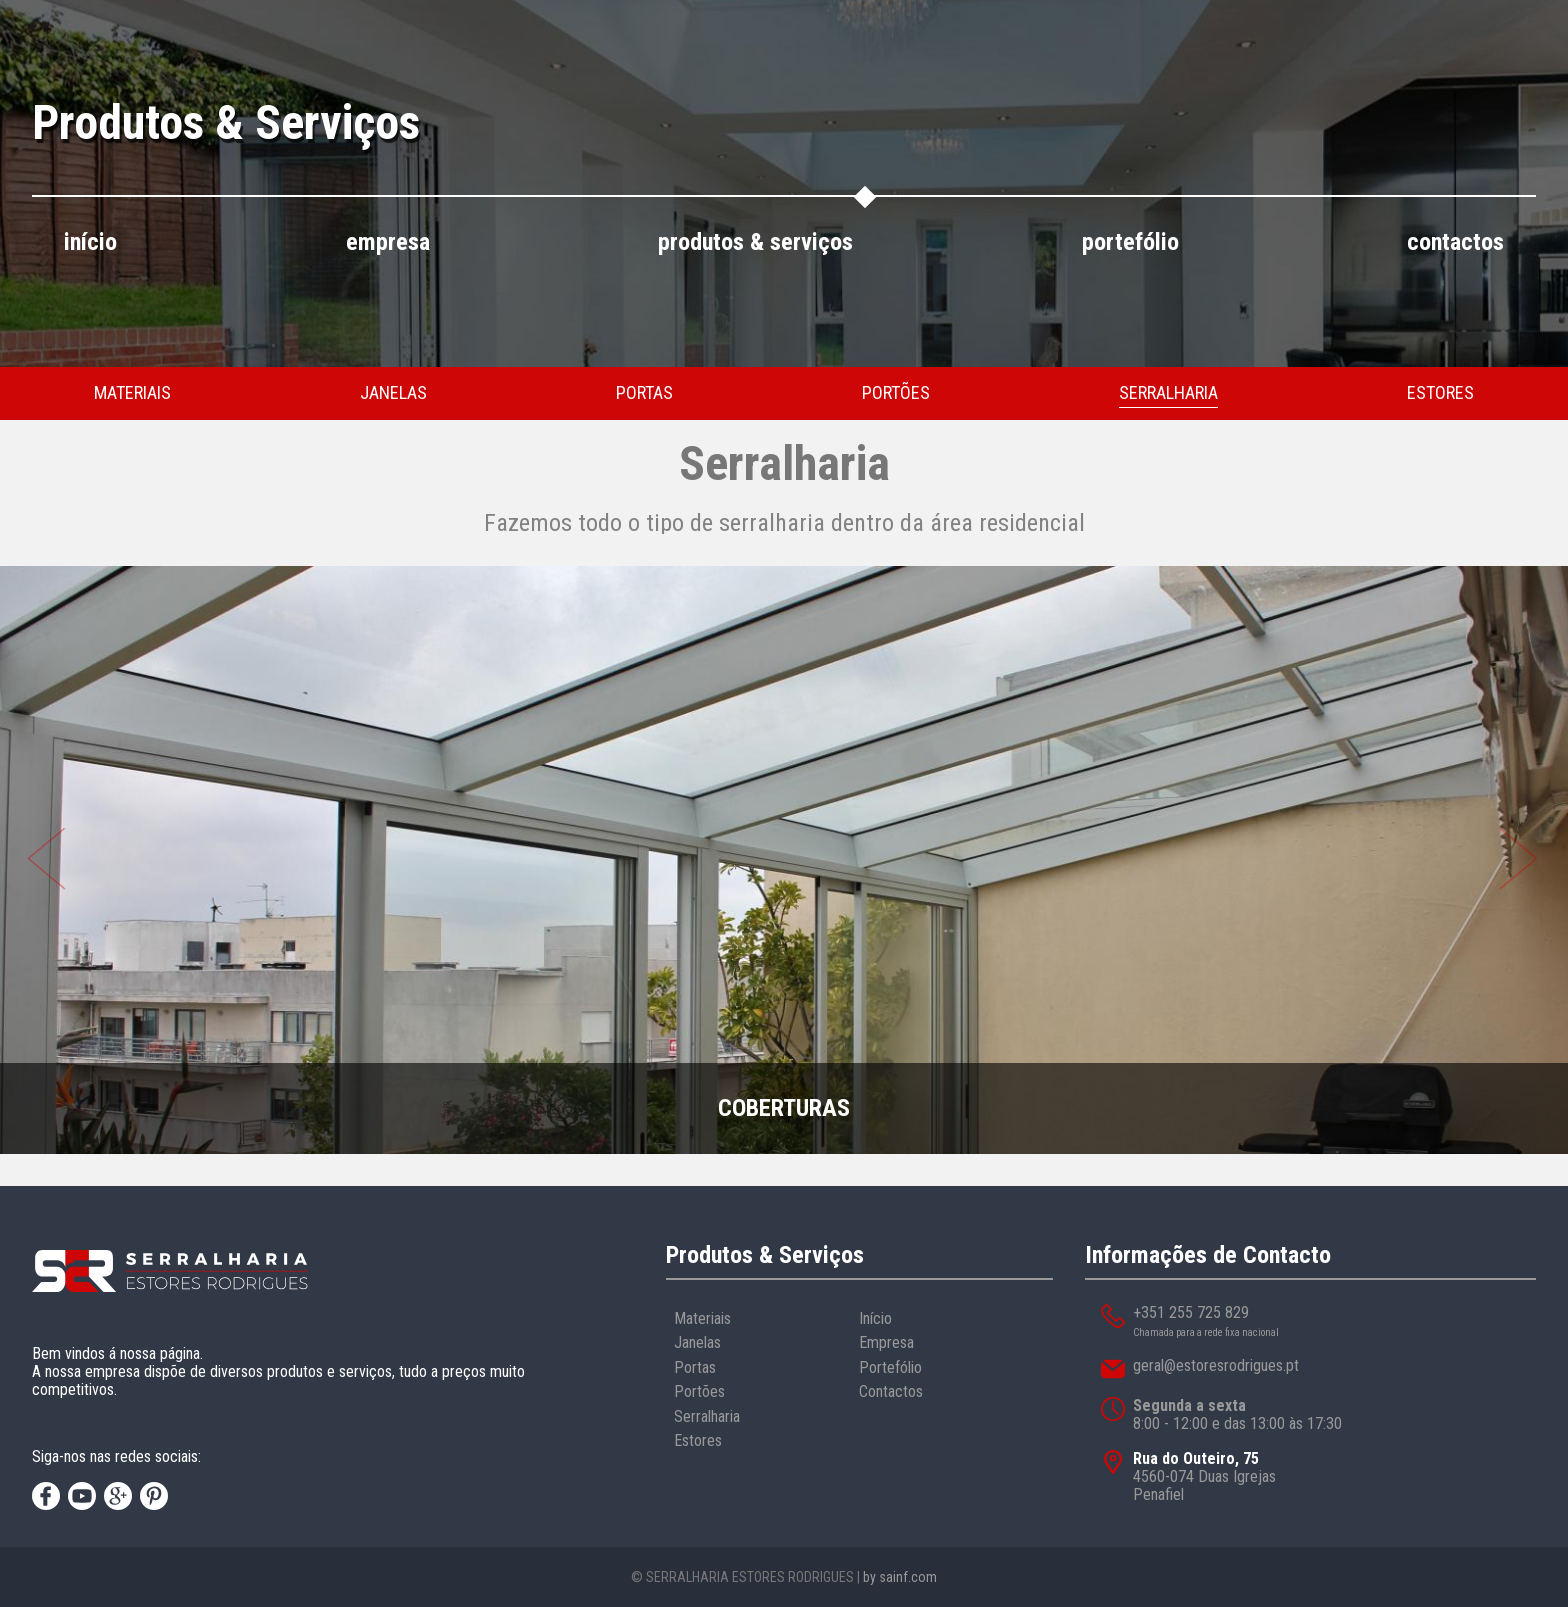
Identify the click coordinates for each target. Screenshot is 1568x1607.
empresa (388, 242)
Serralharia (707, 1416)
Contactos (891, 1391)
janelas (393, 392)
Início (875, 1318)
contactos (1455, 242)
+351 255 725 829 (1191, 1312)
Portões (699, 1391)
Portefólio (890, 1367)
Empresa (886, 1342)
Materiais (702, 1318)
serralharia (1168, 392)
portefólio (1130, 242)
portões (896, 392)
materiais (132, 392)
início (90, 242)
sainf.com (908, 1577)
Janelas (697, 1342)
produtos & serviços (755, 242)
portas (644, 392)
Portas (695, 1367)
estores (1440, 392)
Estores (698, 1440)
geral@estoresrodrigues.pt (1216, 1365)
